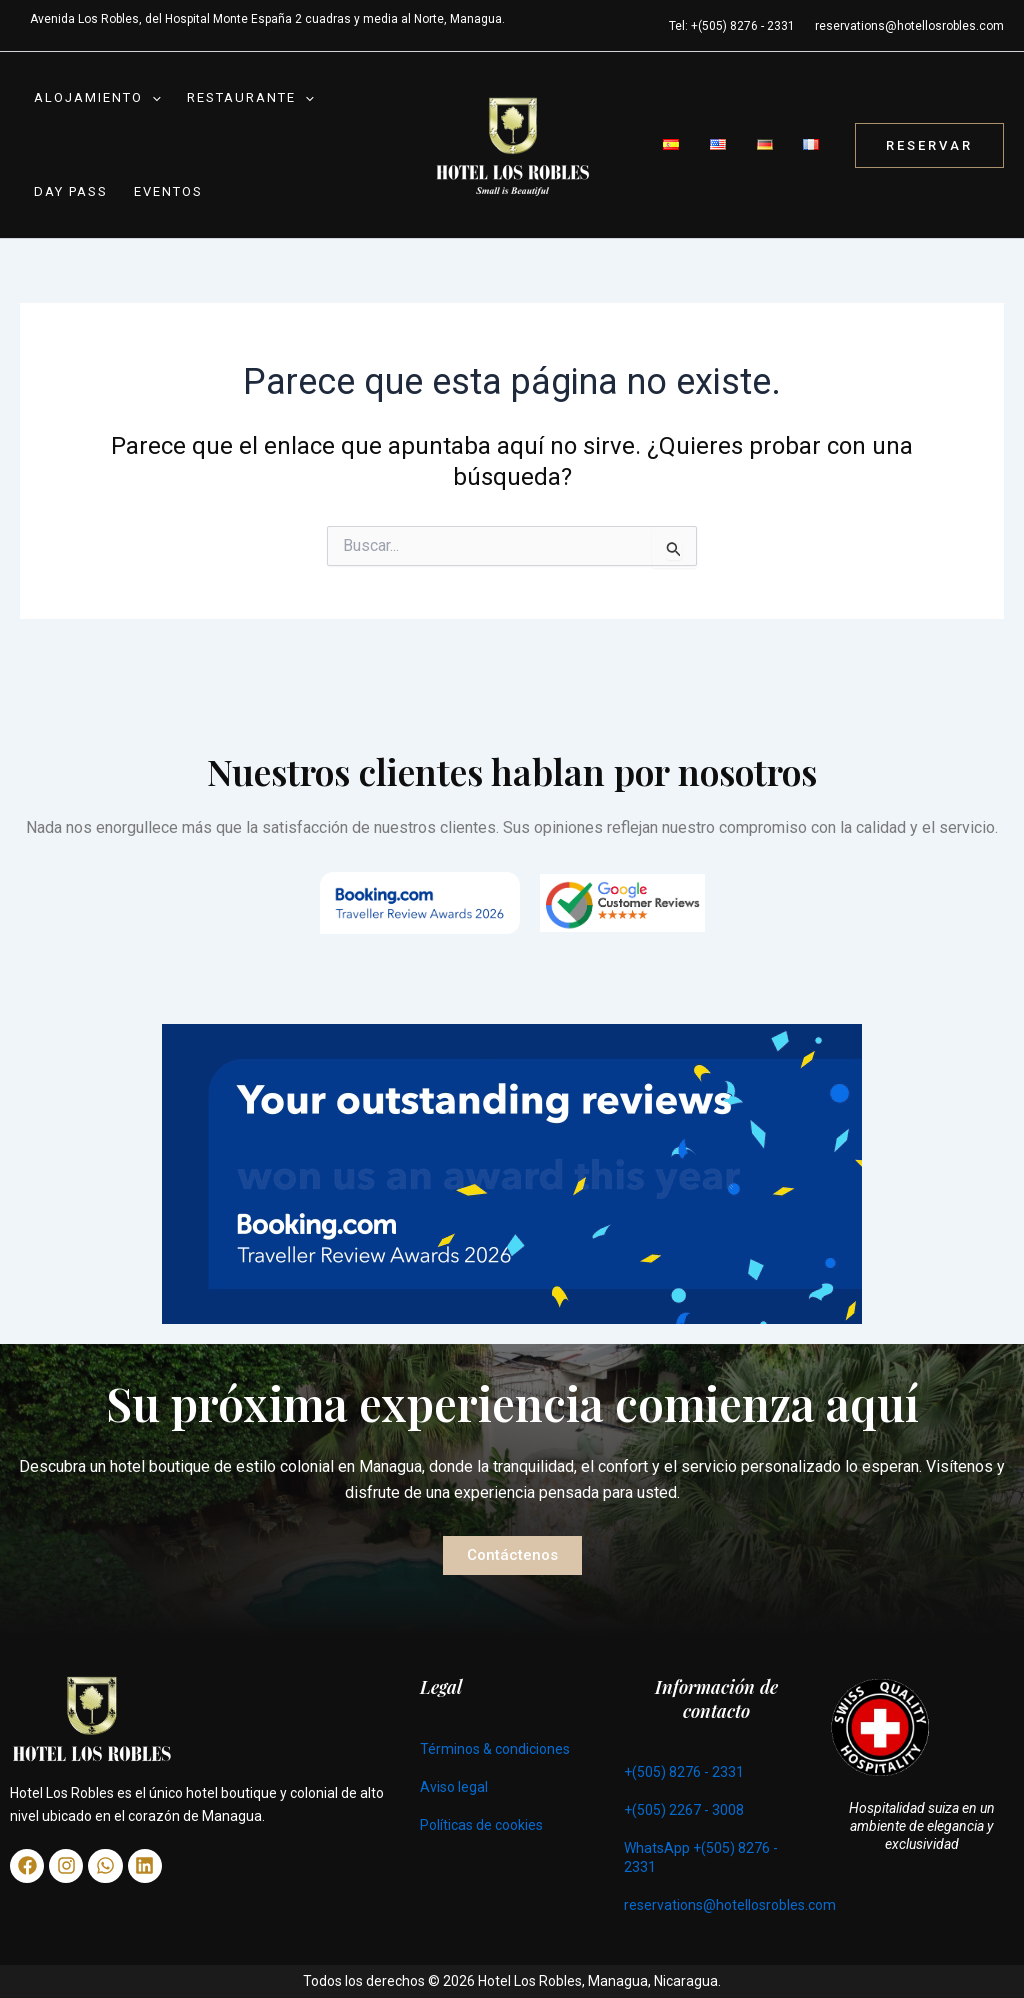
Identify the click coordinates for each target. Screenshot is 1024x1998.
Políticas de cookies (481, 1825)
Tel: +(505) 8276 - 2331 (732, 26)
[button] (148, 102)
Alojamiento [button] (93, 102)
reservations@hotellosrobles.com (909, 26)
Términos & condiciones (495, 1749)
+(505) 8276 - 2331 (684, 1772)
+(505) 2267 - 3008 (684, 1810)
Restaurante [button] (240, 102)
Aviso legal (454, 1787)
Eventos (158, 201)
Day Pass (67, 201)
